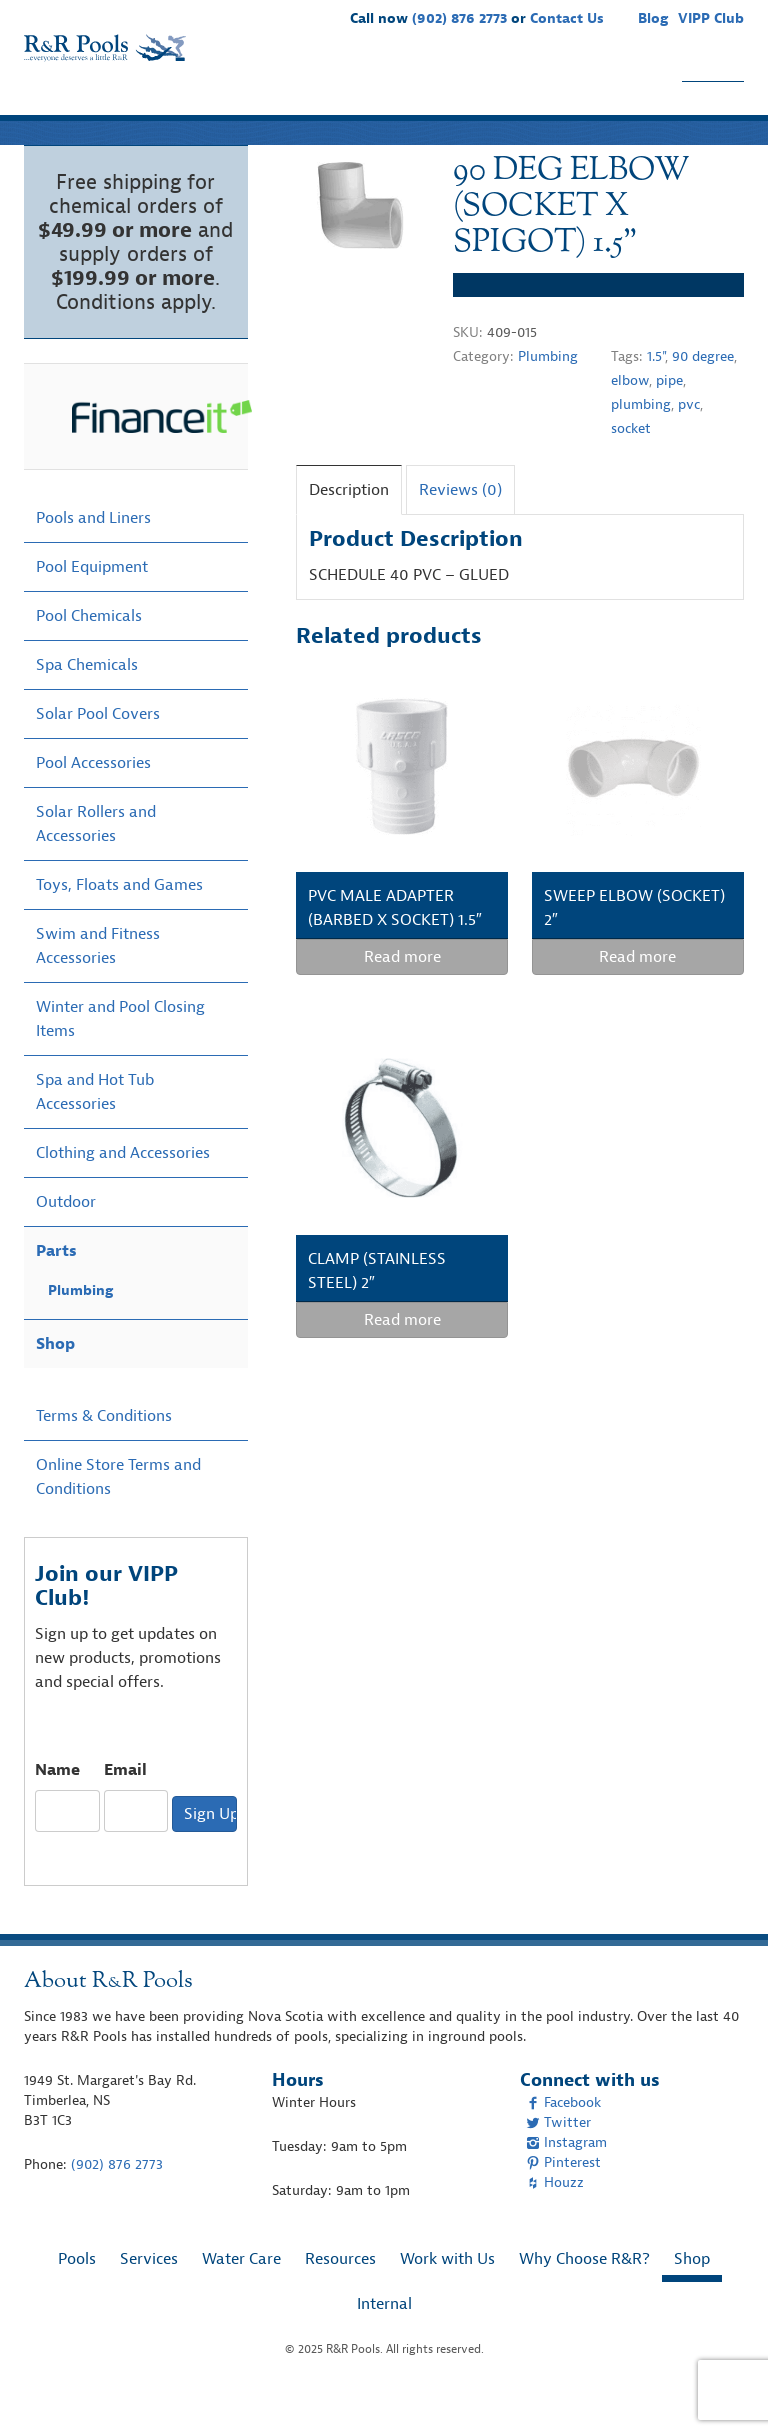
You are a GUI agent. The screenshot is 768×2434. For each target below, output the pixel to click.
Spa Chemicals (87, 704)
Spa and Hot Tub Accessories (95, 1131)
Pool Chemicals (89, 655)
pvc (689, 443)
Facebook (563, 2141)
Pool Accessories (93, 802)
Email (125, 1809)
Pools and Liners (93, 557)
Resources (335, 108)
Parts (56, 1290)
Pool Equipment (92, 606)
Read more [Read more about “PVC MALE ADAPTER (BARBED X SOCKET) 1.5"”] (402, 996)
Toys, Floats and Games (119, 924)
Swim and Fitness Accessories (98, 985)
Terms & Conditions (104, 1455)
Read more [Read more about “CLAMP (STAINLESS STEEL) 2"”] (402, 1359)
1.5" (656, 395)
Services (132, 108)
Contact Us (567, 18)
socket (631, 467)
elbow (630, 419)
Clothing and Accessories (123, 1192)
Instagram (566, 2181)
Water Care (230, 108)
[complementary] (723, 2389)
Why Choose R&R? (597, 108)
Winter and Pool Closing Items (120, 1058)
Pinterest (563, 2201)
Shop (713, 108)
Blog (653, 18)
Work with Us (450, 108)
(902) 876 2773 (459, 18)
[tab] (349, 528)
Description (349, 529)
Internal (384, 2343)
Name (57, 1809)
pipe (669, 419)
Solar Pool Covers (98, 753)
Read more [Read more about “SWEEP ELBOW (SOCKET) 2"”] (637, 996)
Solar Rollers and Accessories (96, 863)
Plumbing (548, 395)
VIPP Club (711, 18)
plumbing (641, 443)
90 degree (703, 395)
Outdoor (66, 1241)
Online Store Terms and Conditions (118, 1516)
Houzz (555, 2221)
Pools (56, 108)
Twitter (558, 2161)
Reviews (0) (460, 529)
